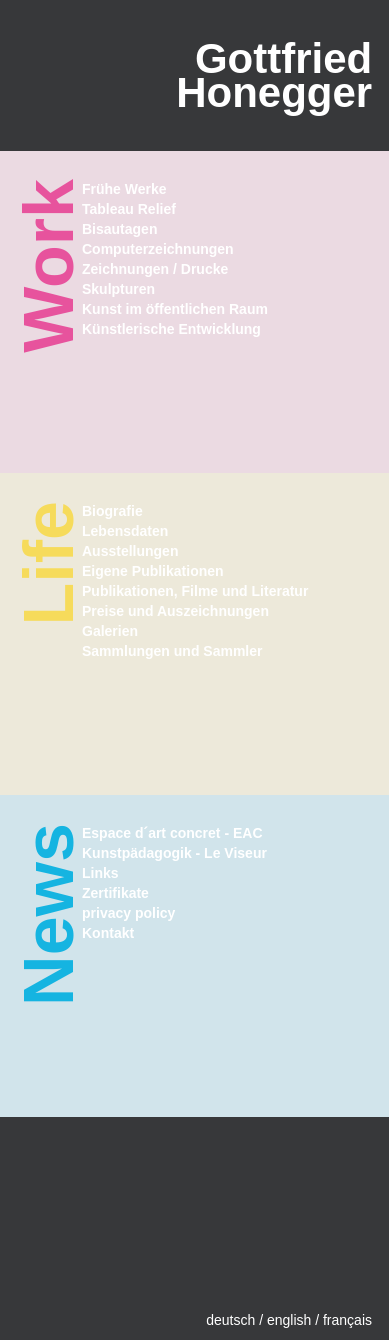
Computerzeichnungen (158, 249)
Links (100, 873)
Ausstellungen (130, 551)
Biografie (112, 511)
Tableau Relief (129, 209)
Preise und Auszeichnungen (175, 611)
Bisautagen (119, 229)
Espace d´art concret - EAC (172, 833)
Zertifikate (115, 893)
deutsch (230, 1320)
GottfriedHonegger (274, 75)
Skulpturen (118, 289)
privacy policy (128, 913)
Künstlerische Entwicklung (171, 329)
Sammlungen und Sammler (172, 651)
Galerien (110, 631)
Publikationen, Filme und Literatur (195, 591)
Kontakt (108, 933)
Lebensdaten (125, 531)
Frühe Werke (124, 189)
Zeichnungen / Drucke (155, 269)
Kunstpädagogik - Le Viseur (174, 853)
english (289, 1320)
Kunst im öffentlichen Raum (175, 309)
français (347, 1320)
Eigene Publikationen (153, 571)
